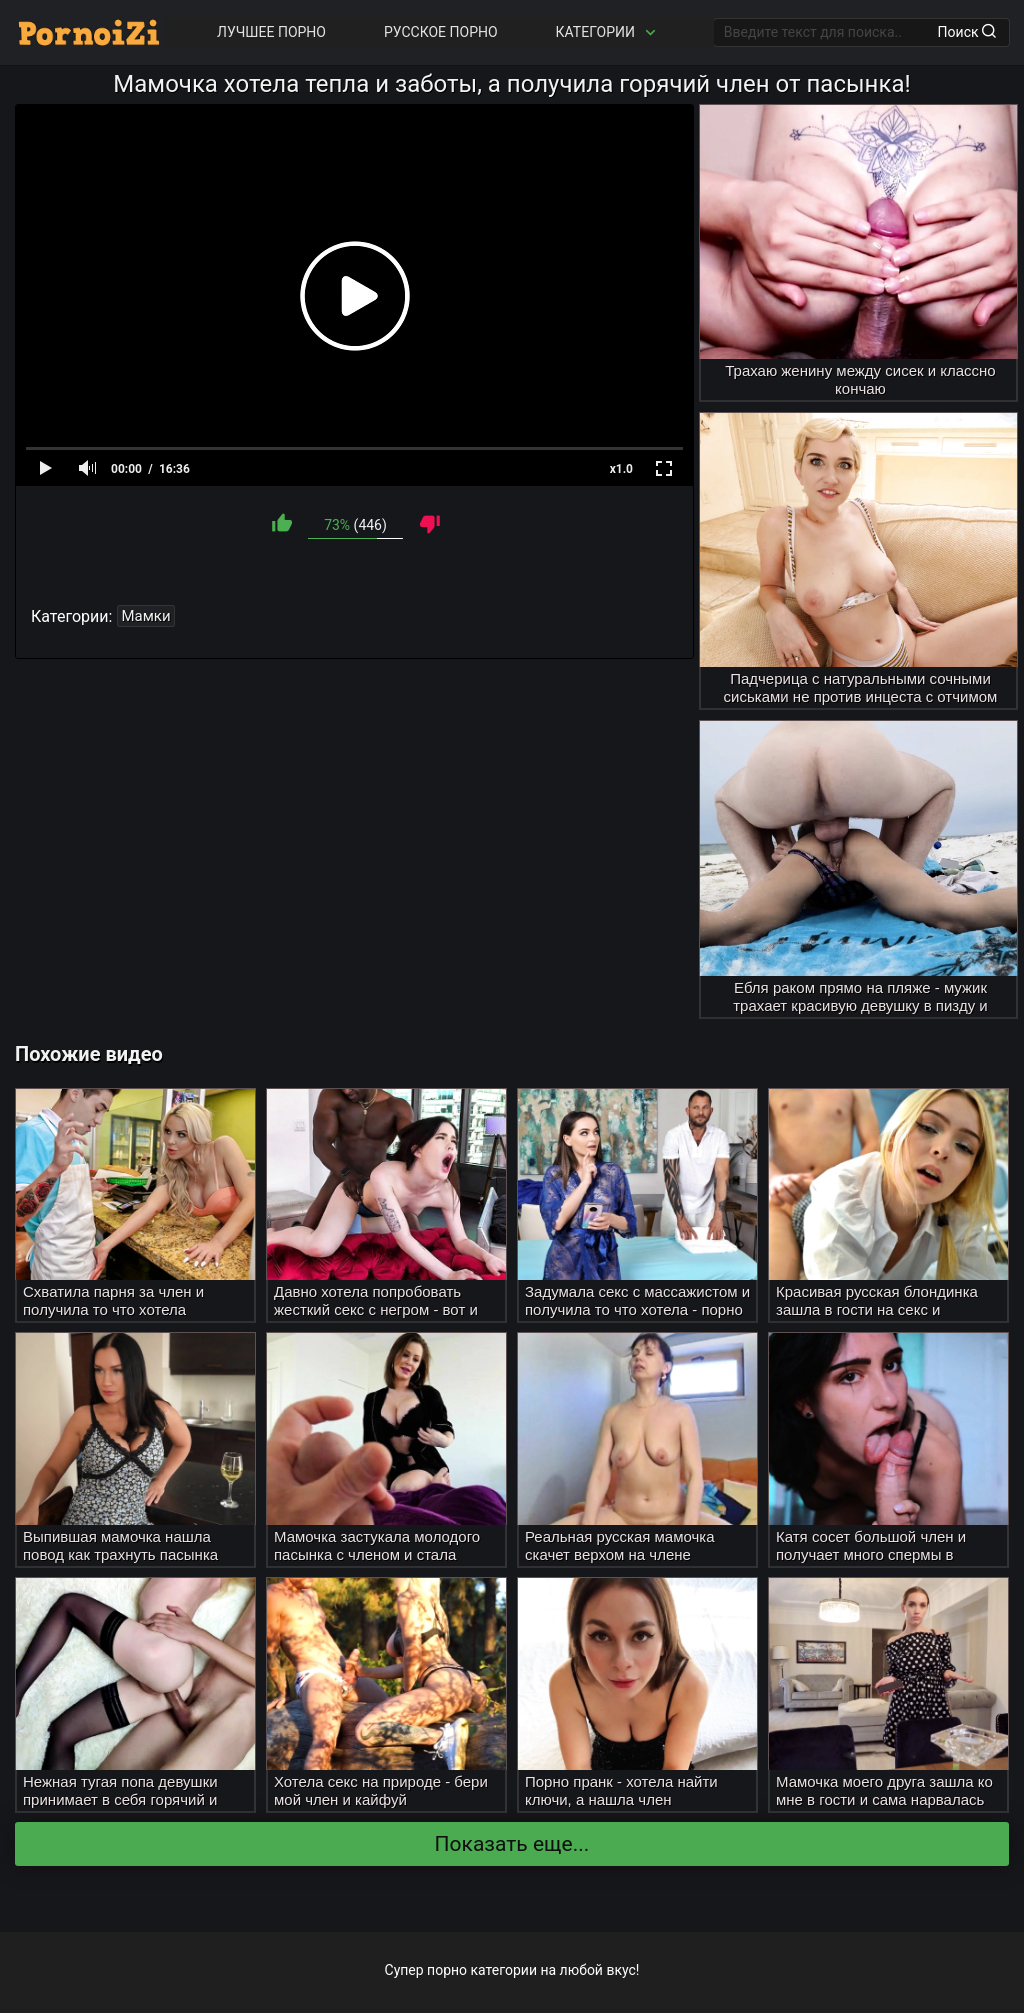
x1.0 (621, 469)
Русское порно (441, 32)
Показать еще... (512, 1844)
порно (447, 1970)
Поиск (967, 32)
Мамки (145, 616)
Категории (608, 32)
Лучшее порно (271, 32)
